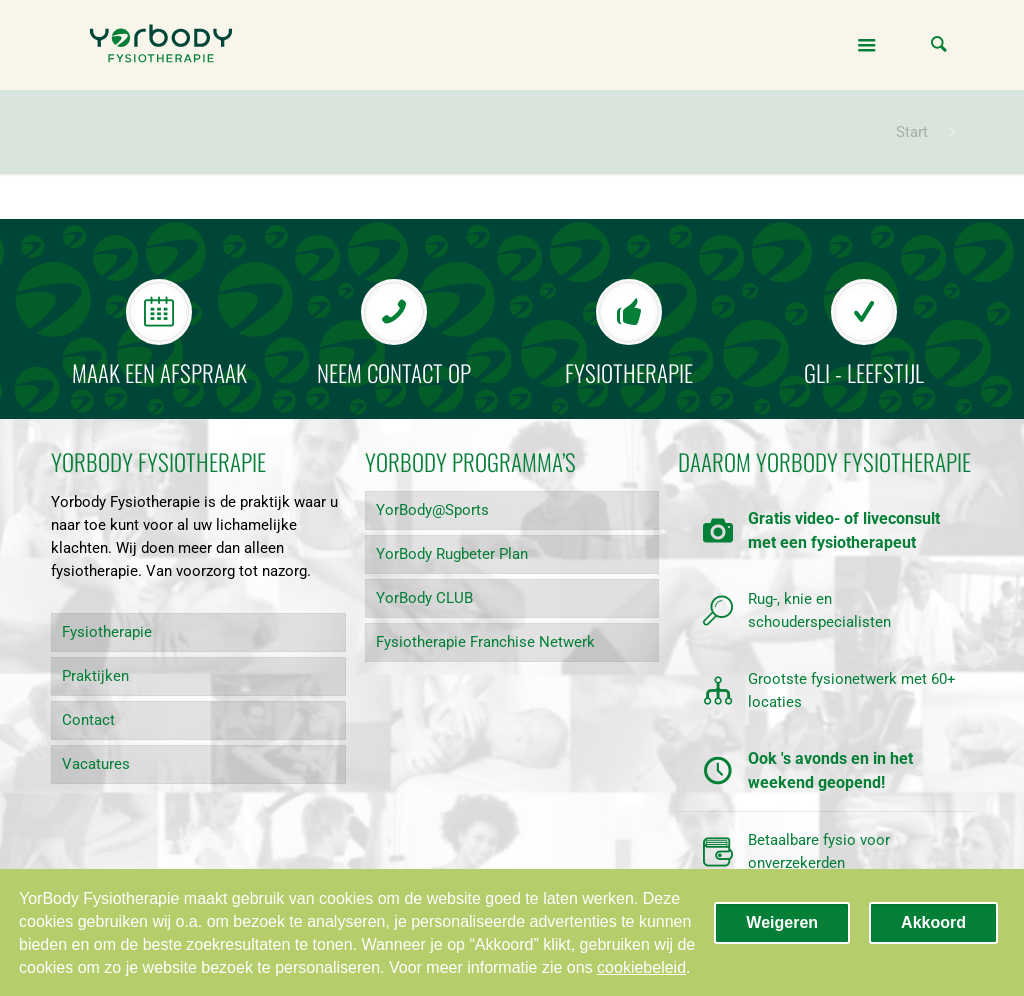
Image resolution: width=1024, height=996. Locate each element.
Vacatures (96, 764)
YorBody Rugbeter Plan (452, 554)
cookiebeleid (641, 967)
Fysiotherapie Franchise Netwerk (485, 642)
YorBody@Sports (432, 510)
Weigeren (782, 922)
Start (912, 132)
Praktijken (95, 676)
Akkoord (933, 922)
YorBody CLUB (424, 598)
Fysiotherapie (107, 632)
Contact (88, 720)
